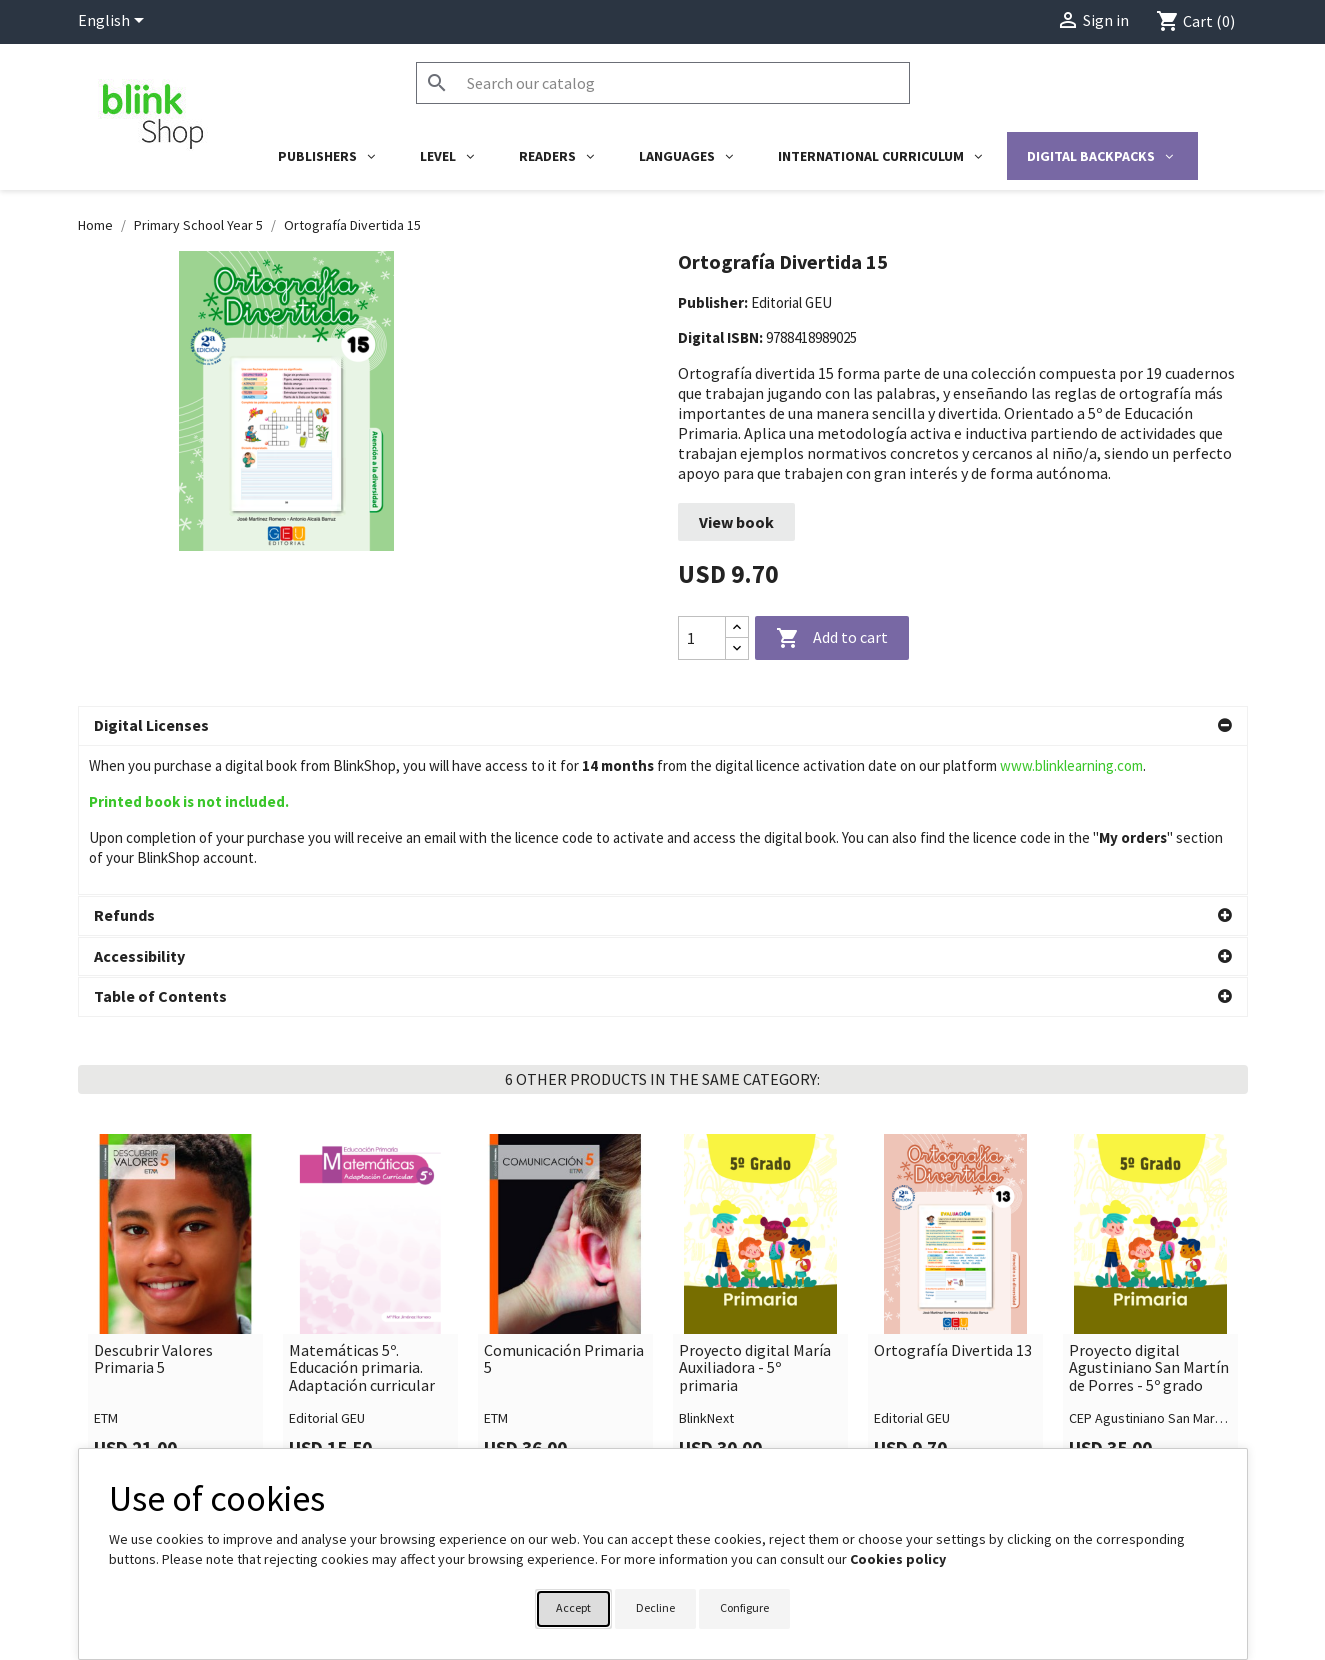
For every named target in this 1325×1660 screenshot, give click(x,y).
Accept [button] (573, 1607)
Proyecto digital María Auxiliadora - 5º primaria (755, 1219)
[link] (175, 1157)
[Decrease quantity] (737, 648)
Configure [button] (744, 1607)
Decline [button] (655, 1607)
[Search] (663, 83)
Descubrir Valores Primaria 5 (153, 1210)
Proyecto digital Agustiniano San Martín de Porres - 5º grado (1149, 1219)
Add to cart (832, 639)
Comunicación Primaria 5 (564, 1210)
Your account (725, 1442)
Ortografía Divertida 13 (953, 1202)
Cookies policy (898, 1559)
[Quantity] (702, 638)
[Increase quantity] (737, 627)
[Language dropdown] (114, 22)
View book (736, 522)
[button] (663, 726)
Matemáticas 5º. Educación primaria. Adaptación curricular (362, 1219)
